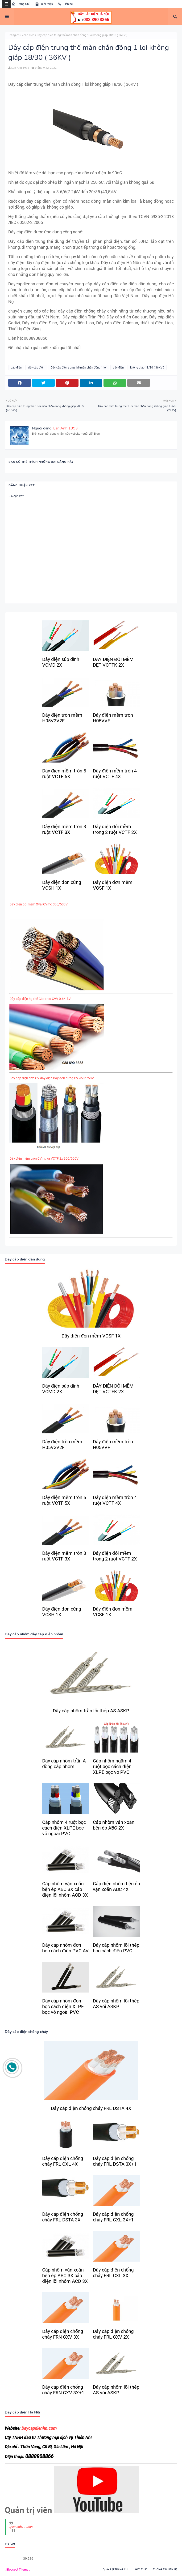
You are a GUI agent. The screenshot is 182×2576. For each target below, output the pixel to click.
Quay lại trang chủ (116, 2569)
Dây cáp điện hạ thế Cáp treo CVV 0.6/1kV (40, 999)
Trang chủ (14, 35)
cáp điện (29, 35)
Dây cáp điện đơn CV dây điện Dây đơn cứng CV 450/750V (51, 1078)
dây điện (118, 367)
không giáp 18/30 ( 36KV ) (147, 367)
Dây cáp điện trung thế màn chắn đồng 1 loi (79, 367)
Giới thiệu (44, 4)
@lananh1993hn (21, 2527)
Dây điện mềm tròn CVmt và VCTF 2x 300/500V (44, 1158)
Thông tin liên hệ (165, 2569)
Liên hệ (65, 4)
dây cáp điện (36, 367)
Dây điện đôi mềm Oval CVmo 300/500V (38, 904)
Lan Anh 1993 (20, 67)
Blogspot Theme (17, 2569)
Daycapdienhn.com (39, 2428)
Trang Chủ (21, 4)
